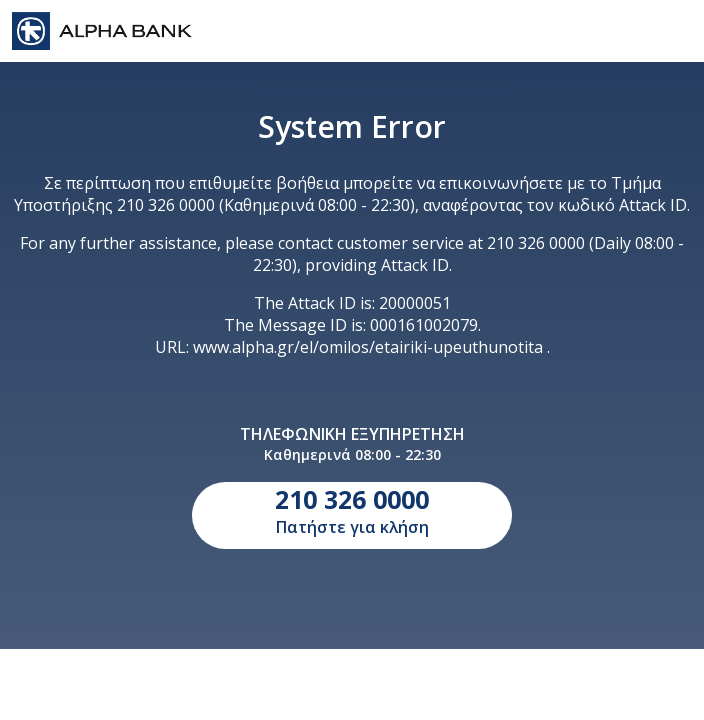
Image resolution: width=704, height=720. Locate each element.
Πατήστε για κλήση (352, 510)
